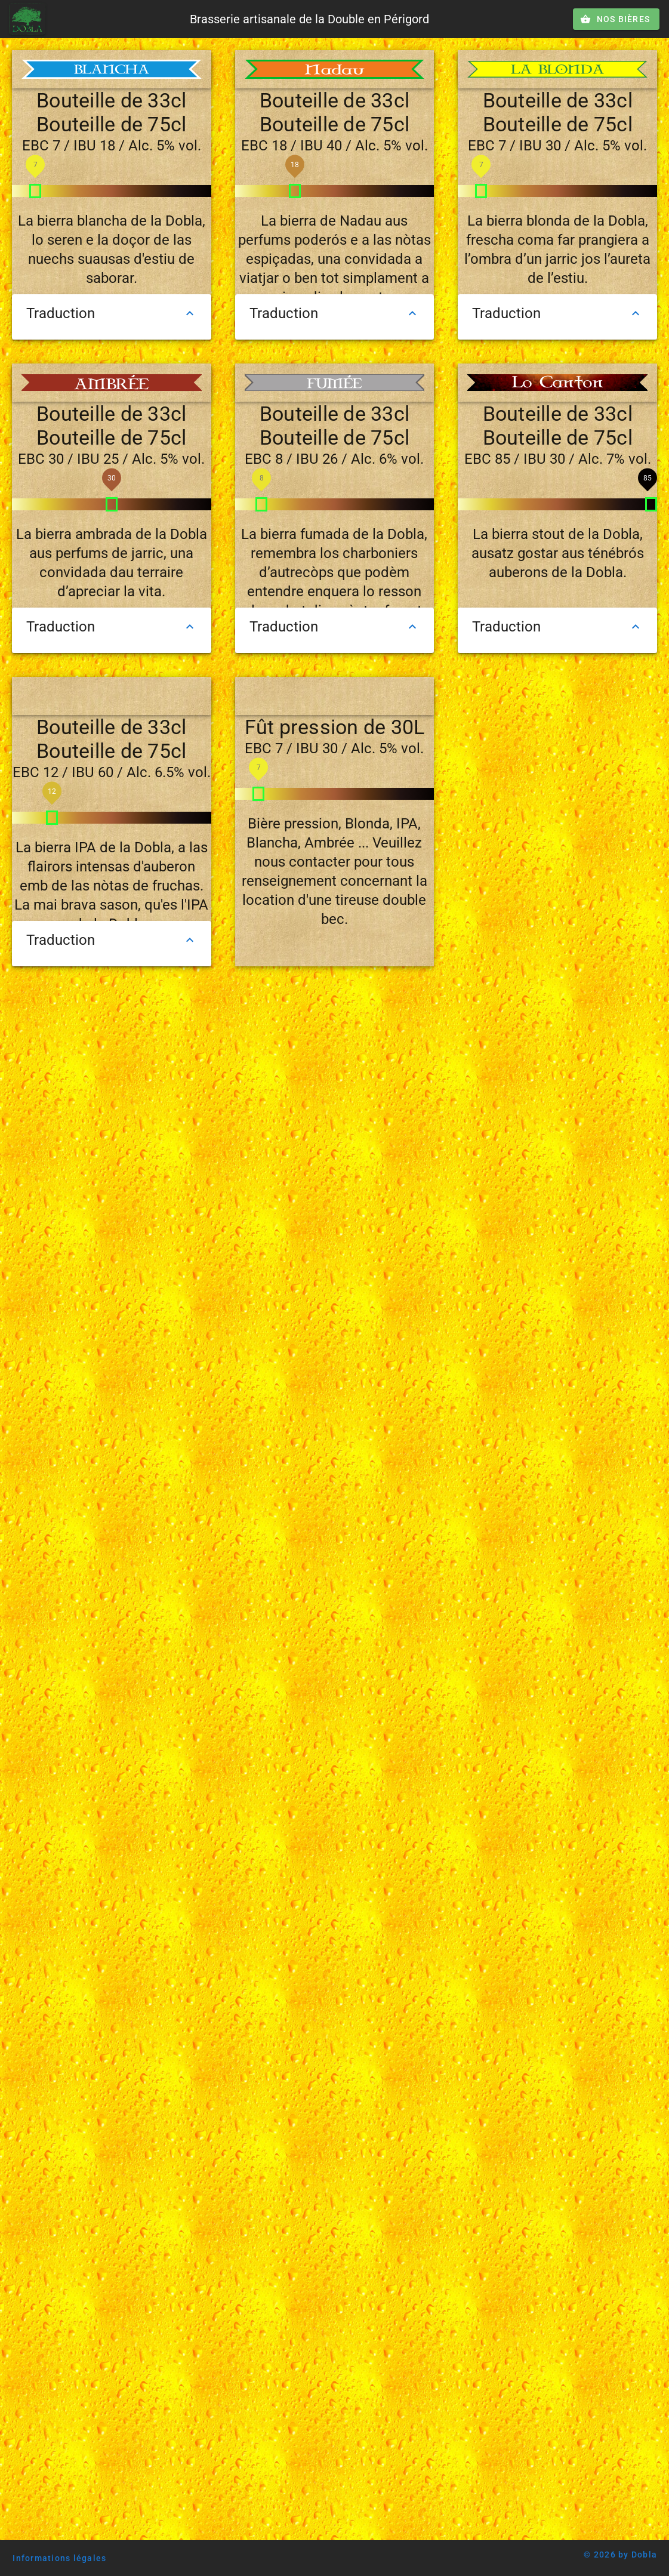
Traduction (111, 312)
